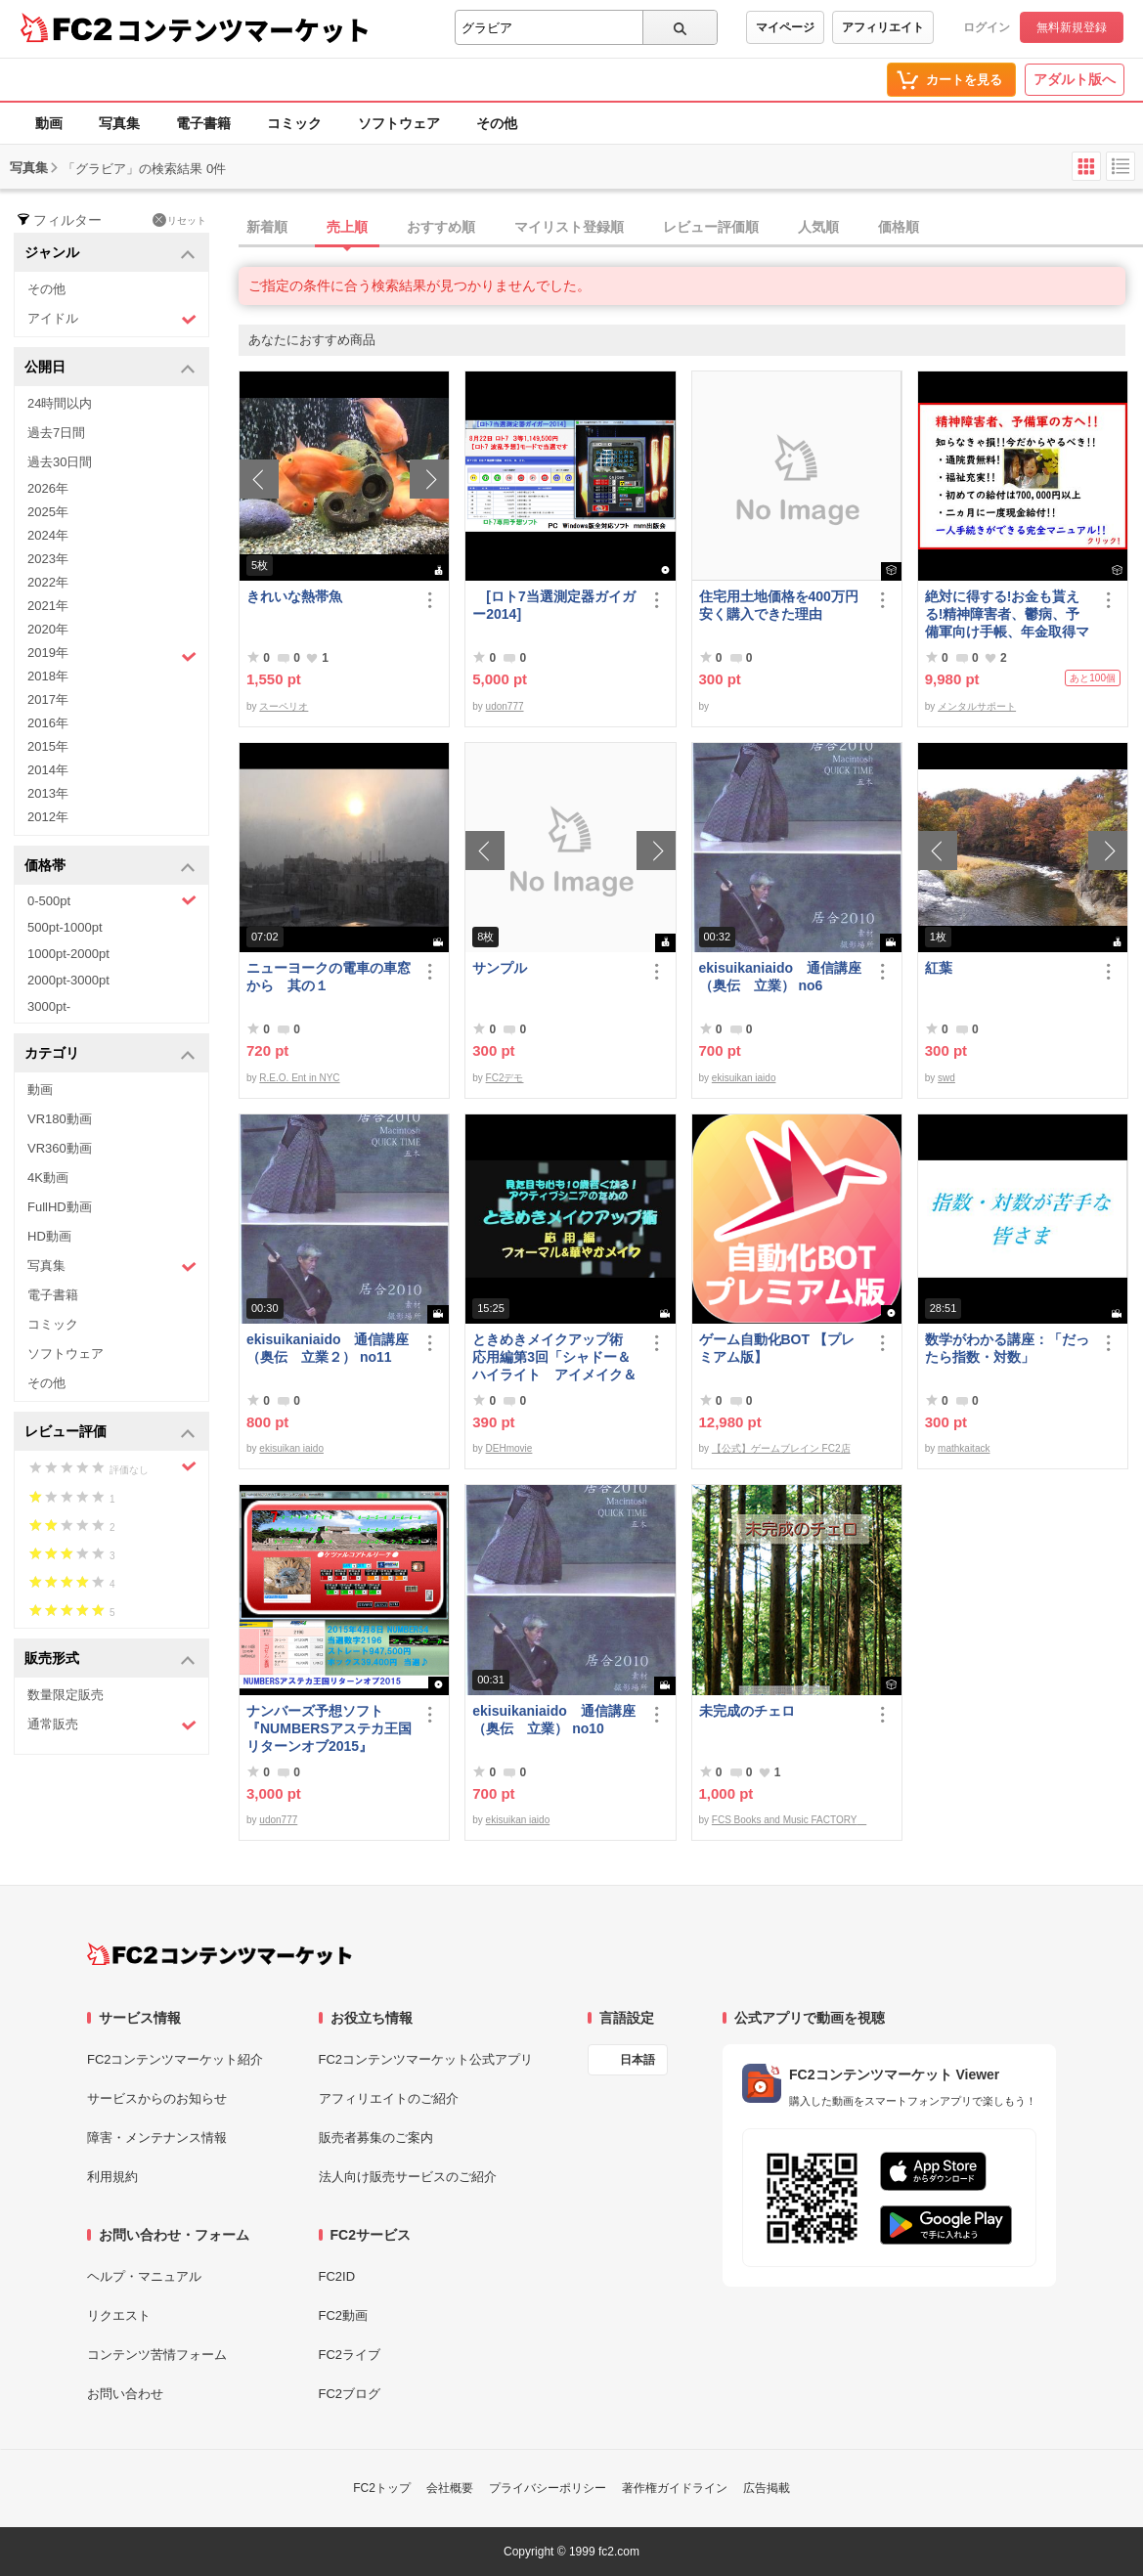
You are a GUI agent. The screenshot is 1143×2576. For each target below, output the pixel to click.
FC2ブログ (350, 2393)
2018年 (47, 676)
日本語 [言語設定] (637, 2060)
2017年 (47, 699)
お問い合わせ (125, 2393)
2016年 (47, 723)
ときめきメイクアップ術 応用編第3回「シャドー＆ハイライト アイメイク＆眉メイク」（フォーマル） (554, 1357)
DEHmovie (509, 1448)
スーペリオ (283, 706)
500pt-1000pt (65, 927)
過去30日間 (59, 462)
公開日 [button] (110, 368)
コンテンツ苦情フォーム (157, 2354)
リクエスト (119, 2315)
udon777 (505, 706)
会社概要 (449, 2488)
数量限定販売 (65, 1694)
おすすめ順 (441, 227)
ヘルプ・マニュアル (144, 2276)
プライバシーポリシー (547, 2488)
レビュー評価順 (711, 227)
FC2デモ (505, 1077)
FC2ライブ (350, 2354)
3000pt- (48, 1006)
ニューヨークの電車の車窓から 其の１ (328, 976)
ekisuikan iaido (744, 1077)
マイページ (785, 27)
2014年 (47, 770)
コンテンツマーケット (243, 29)
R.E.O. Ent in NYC (299, 1077)
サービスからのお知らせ (157, 2098)
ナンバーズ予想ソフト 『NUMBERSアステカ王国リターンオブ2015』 (329, 1728)
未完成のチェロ (747, 1711)
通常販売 (112, 1725)
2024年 (47, 535)
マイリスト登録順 (569, 227)
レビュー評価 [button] (110, 1432)
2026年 (47, 488)
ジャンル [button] (110, 253)
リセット (179, 220)
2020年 (47, 629)
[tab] (691, 227)
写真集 (119, 123)
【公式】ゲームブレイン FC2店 (781, 1448)
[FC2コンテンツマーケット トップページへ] (219, 1954)
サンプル (499, 968)
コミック (294, 123)
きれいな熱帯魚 (294, 596)
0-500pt (112, 900)
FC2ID (337, 2276)
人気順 (818, 227)
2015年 (47, 746)
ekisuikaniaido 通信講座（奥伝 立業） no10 (553, 1719)
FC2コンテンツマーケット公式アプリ (426, 2059)
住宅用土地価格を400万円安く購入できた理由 (778, 605)
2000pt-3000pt (68, 980)
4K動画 (47, 1177)
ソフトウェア (399, 123)
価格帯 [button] (110, 866)
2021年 (47, 605)
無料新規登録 (1071, 27)
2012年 (47, 816)
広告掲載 (766, 2488)
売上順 (347, 227)
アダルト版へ (1074, 79)
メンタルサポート (977, 706)
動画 (49, 123)
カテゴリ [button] (110, 1054)
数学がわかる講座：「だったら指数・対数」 (1007, 1348)
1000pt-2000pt (68, 953)
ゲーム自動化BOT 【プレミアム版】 (777, 1348)
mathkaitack (963, 1448)
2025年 (47, 511)
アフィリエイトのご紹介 (389, 2098)
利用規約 (112, 2176)
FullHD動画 (59, 1207)
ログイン (986, 27)
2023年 (47, 558)
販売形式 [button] (110, 1659)
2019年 (112, 655)
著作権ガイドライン (674, 2488)
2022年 (47, 582)
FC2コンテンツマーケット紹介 (175, 2059)
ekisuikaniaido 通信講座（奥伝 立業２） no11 (327, 1348)
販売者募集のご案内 (376, 2137)
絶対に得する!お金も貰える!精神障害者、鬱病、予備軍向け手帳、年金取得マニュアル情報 (1007, 614)
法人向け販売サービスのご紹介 (408, 2176)
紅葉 (938, 968)
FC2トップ (382, 2488)
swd (946, 1077)
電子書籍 (203, 123)
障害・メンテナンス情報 (157, 2137)
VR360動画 (59, 1148)
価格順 (898, 227)
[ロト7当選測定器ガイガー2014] (553, 605)
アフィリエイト (883, 27)
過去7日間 (56, 432)
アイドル (112, 319)
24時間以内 (59, 403)
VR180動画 (59, 1119)
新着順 (266, 227)
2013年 (47, 793)
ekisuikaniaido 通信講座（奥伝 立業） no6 (780, 976)
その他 (496, 123)
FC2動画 (344, 2315)
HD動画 (49, 1236)
